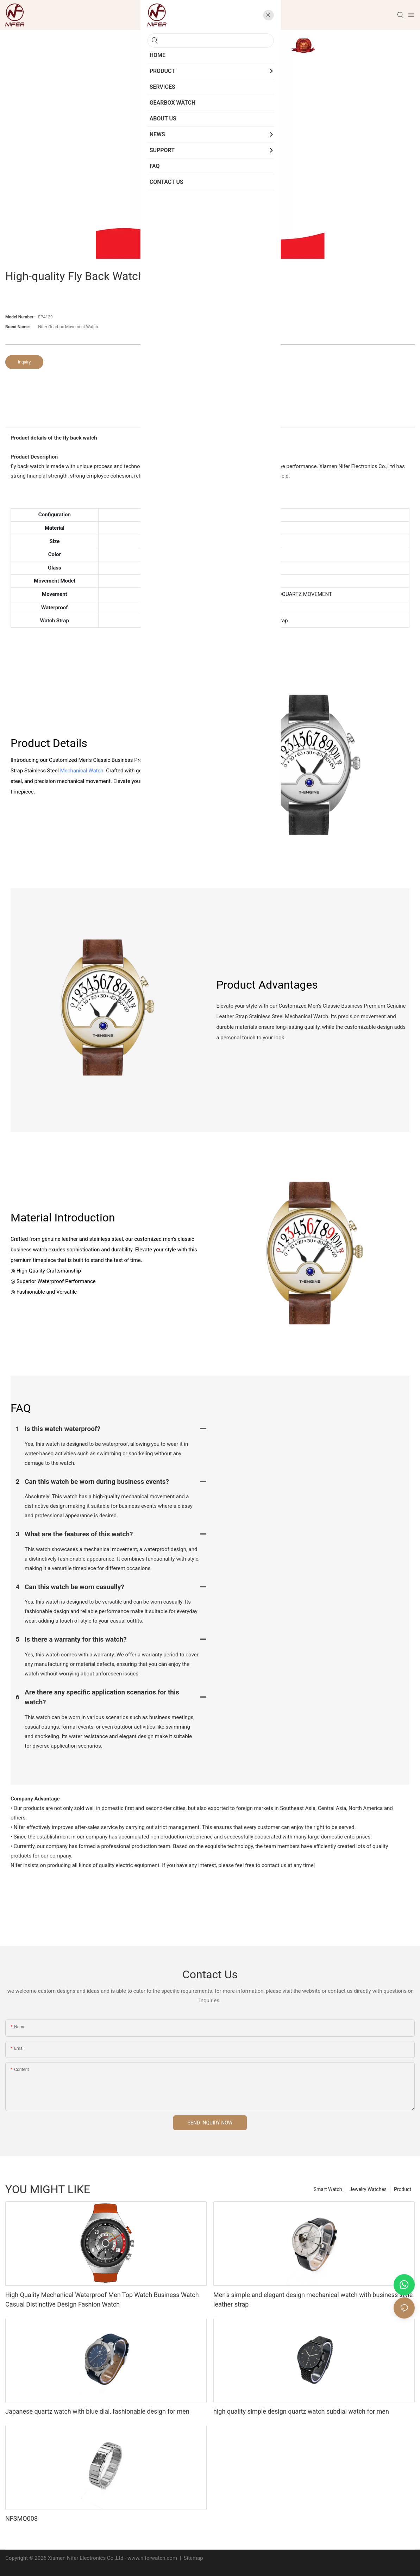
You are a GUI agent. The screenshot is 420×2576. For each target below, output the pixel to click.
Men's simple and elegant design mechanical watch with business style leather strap (313, 2299)
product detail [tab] (210, 420)
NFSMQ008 (21, 2518)
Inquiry (24, 362)
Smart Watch (328, 2189)
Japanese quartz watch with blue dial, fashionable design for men (97, 2411)
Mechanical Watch (82, 770)
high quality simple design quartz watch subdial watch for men (301, 2411)
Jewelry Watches (368, 2189)
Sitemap (192, 2558)
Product (402, 2189)
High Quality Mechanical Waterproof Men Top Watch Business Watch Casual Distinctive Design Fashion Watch (102, 2299)
